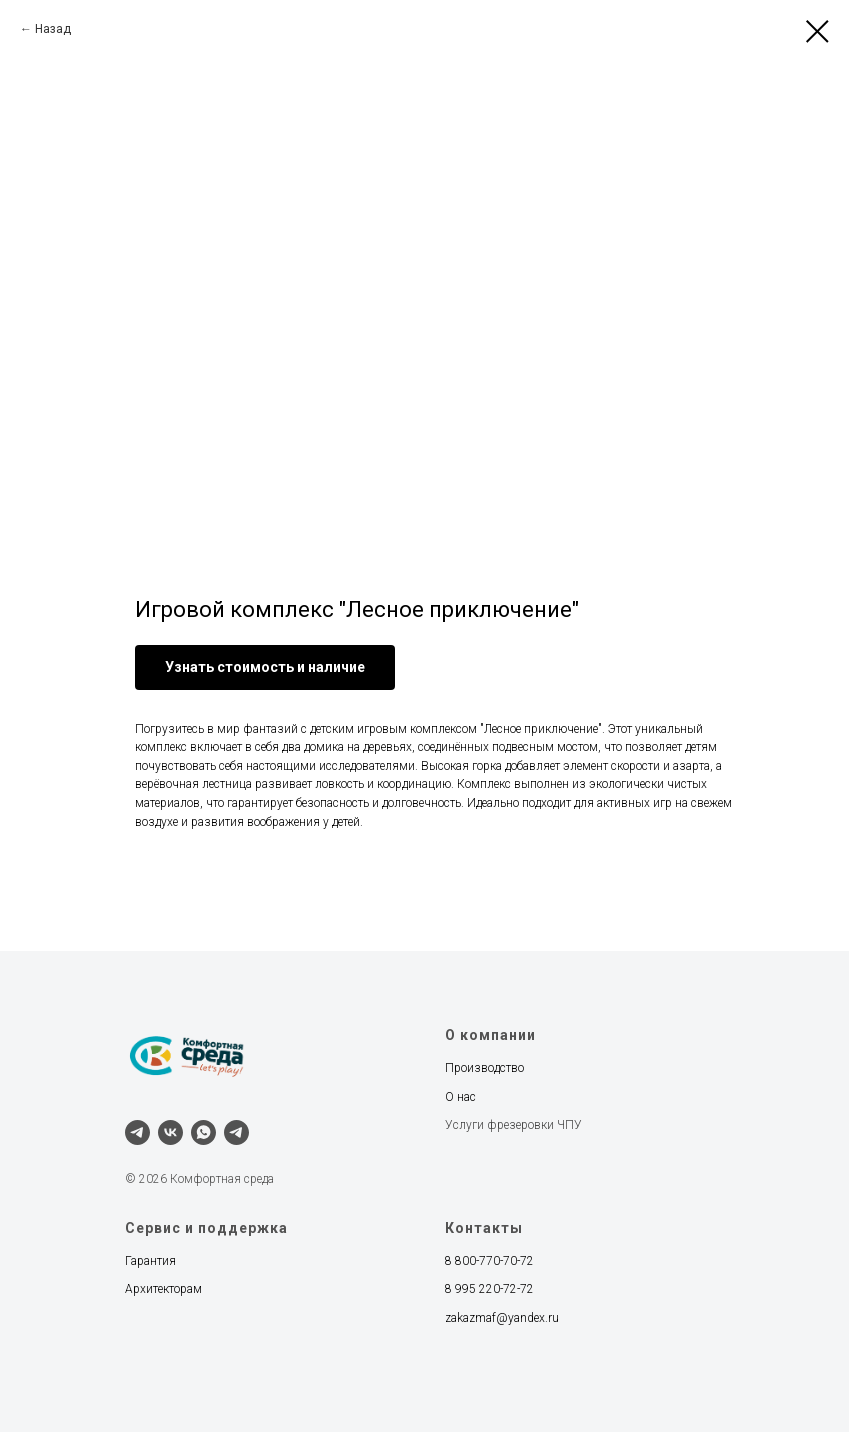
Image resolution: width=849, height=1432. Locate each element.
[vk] (170, 1132)
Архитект (149, 1289)
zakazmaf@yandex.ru (502, 1318)
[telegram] (137, 1132)
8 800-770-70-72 (489, 1261)
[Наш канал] (236, 1132)
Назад (53, 29)
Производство (484, 1068)
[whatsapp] (203, 1132)
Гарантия (150, 1261)
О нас (460, 1097)
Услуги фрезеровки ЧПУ (513, 1125)
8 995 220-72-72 (489, 1289)
